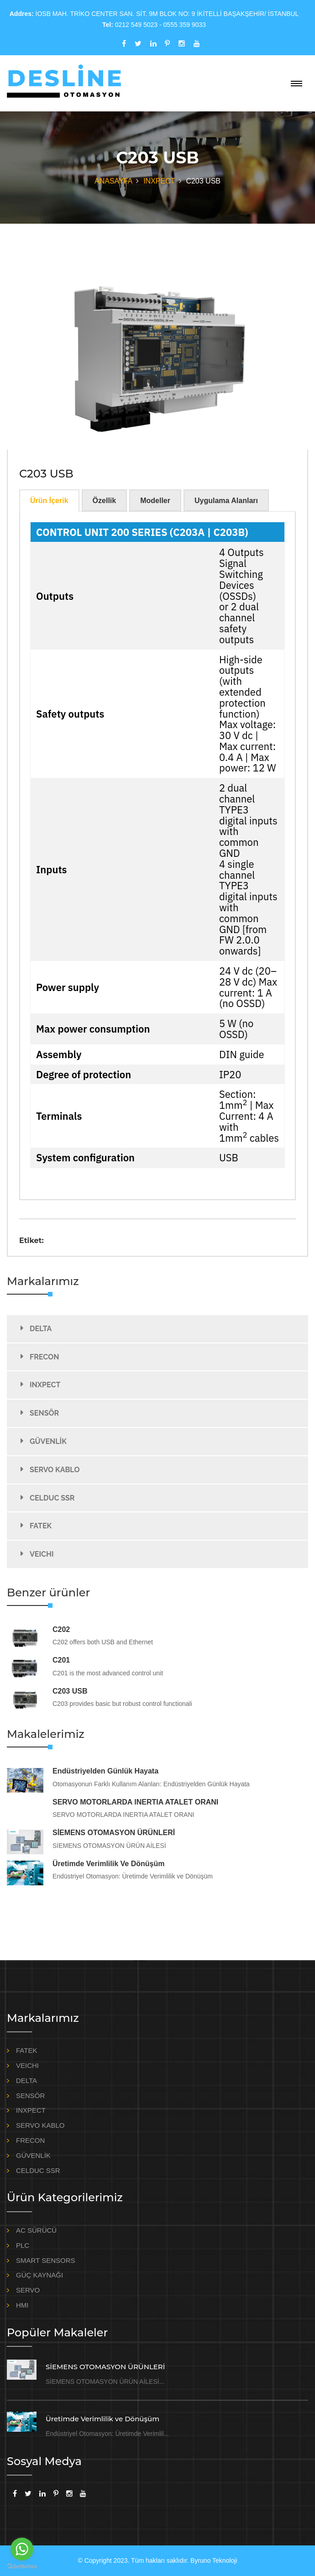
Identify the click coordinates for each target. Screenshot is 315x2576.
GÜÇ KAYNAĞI (39, 2275)
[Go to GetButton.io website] (22, 2567)
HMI (22, 2304)
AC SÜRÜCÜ (36, 2230)
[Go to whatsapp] (21, 2549)
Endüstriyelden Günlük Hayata (105, 1771)
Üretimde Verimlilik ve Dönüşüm (108, 1864)
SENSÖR (44, 1413)
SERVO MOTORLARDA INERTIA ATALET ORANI (135, 1801)
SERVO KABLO (55, 1469)
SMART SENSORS (45, 2260)
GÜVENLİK (48, 1441)
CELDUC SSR (52, 1497)
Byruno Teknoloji (213, 2560)
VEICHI (41, 1554)
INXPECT (159, 181)
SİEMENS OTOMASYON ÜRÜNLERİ (113, 1832)
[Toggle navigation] (296, 83)
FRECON (44, 1356)
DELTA (41, 1328)
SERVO (28, 2290)
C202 (61, 1629)
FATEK (41, 1525)
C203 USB (69, 1691)
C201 (61, 1660)
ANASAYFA (113, 181)
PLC (22, 2245)
